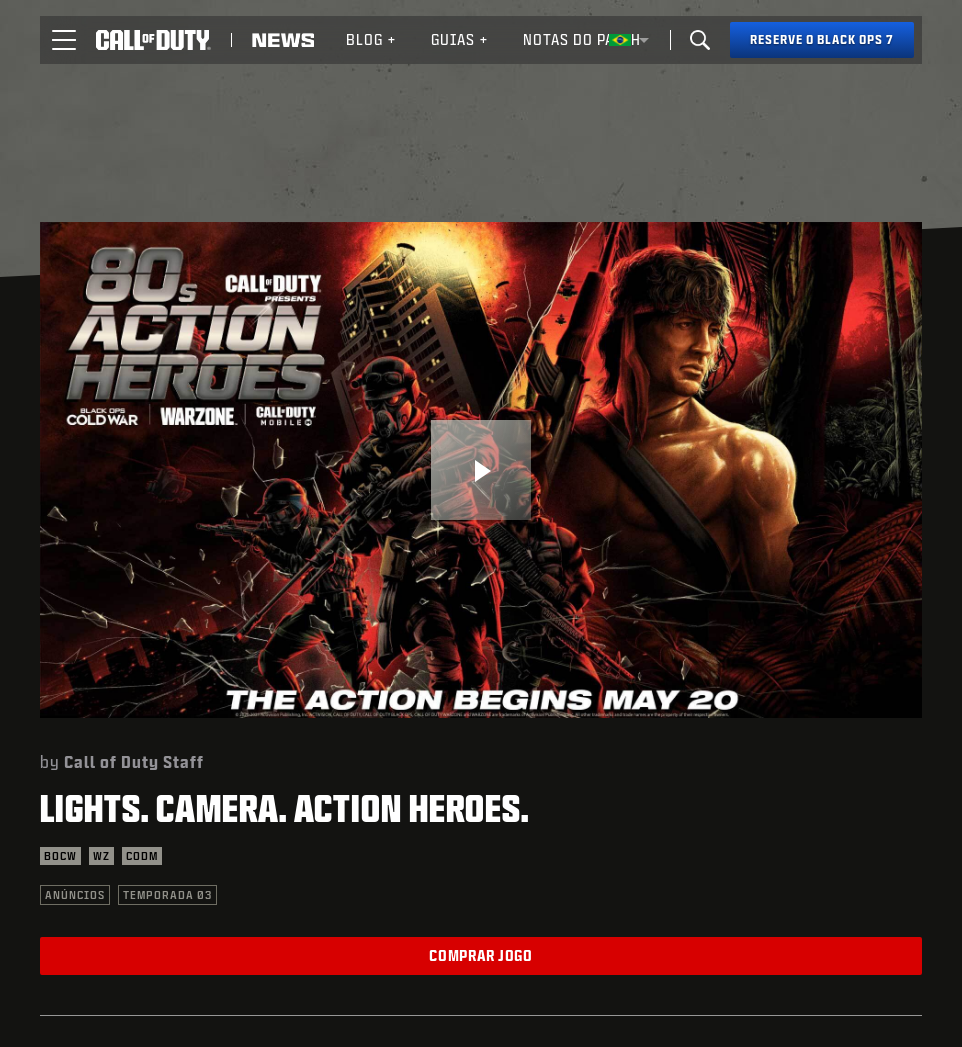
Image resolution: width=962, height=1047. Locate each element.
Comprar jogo (480, 955)
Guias (460, 39)
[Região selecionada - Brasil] (629, 40)
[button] (64, 40)
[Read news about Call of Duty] (283, 40)
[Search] (700, 40)
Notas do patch (582, 39)
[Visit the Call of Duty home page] (153, 40)
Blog (371, 39)
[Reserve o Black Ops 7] (822, 40)
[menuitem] (371, 40)
